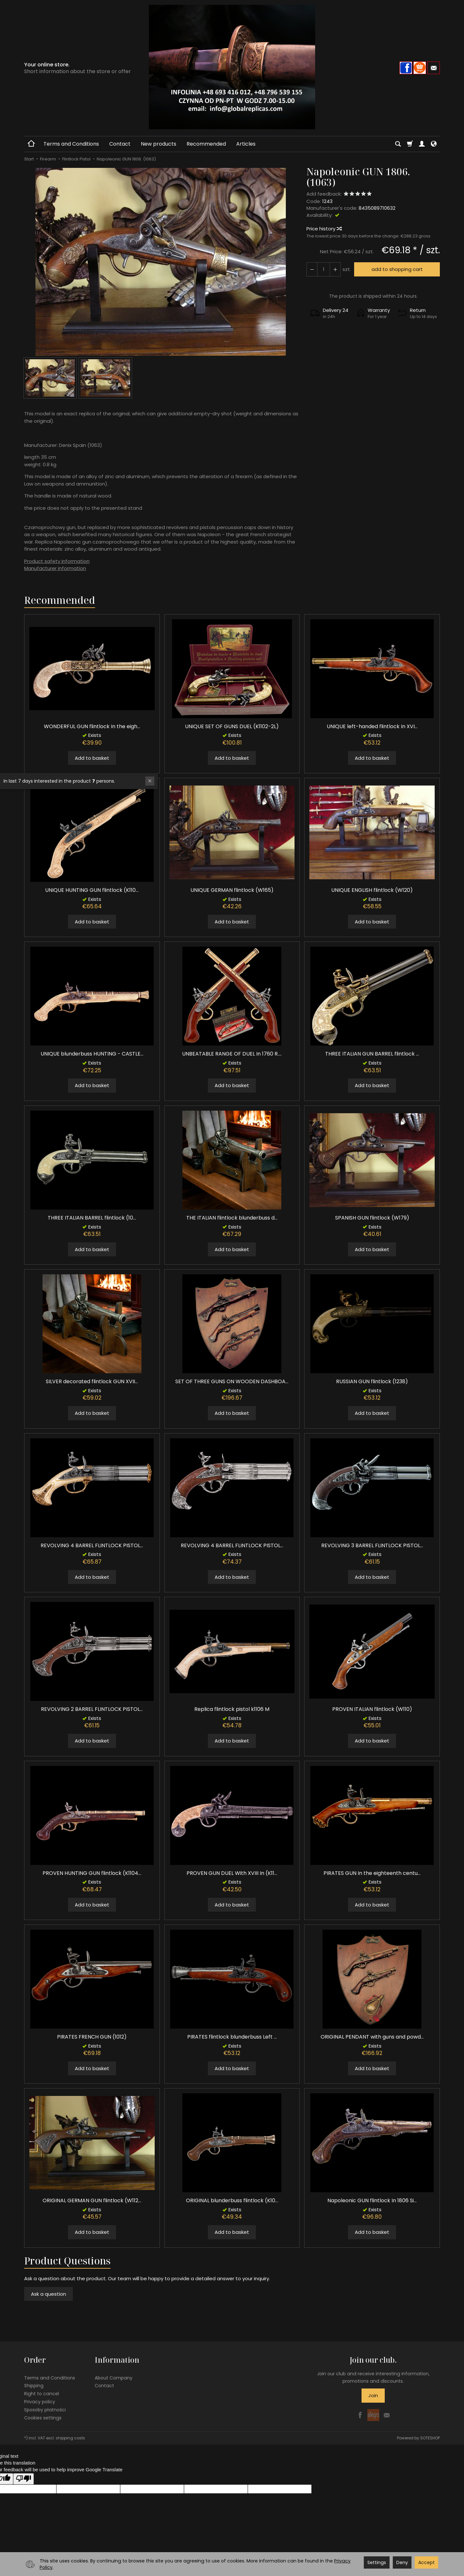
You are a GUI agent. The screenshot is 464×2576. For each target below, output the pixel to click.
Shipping (34, 2385)
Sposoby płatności (45, 2410)
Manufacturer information (55, 568)
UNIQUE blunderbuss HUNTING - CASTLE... (92, 1053)
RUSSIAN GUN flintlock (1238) (372, 1381)
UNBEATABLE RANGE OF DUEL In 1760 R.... (232, 1053)
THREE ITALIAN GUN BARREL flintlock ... (372, 1053)
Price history (323, 228)
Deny (402, 2562)
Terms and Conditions (71, 144)
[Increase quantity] (311, 269)
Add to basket (92, 758)
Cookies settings (43, 2418)
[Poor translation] (23, 2478)
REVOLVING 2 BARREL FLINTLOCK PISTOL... (92, 1709)
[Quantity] (323, 269)
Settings (376, 2562)
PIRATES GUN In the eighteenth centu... (372, 1873)
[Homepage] (232, 67)
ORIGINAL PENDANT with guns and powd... (372, 2037)
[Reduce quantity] (335, 269)
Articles (246, 144)
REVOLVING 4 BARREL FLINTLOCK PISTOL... (92, 1545)
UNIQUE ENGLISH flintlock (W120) (372, 890)
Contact (119, 144)
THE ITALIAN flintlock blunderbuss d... (231, 1217)
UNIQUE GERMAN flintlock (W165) (232, 890)
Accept (426, 2562)
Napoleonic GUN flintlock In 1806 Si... (372, 2200)
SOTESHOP (430, 2438)
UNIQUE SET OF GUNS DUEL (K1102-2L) (232, 726)
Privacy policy (39, 2401)
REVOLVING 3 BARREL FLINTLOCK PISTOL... (372, 1545)
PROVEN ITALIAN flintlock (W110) (372, 1709)
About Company (113, 2378)
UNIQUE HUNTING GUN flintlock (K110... (92, 890)
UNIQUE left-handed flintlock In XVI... (372, 726)
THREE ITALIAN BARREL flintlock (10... (92, 1217)
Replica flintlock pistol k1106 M (231, 1709)
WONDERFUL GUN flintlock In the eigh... (92, 726)
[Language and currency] (434, 144)
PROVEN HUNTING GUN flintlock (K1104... (92, 1873)
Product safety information (57, 561)
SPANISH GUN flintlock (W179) (372, 1217)
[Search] (398, 144)
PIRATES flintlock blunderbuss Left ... (232, 2037)
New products (158, 144)
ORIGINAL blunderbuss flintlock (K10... (232, 2200)
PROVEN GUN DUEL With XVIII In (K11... (232, 1873)
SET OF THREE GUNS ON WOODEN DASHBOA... (231, 1381)
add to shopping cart (397, 269)
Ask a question (48, 2294)
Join (373, 2395)
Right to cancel (41, 2393)
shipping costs (70, 2438)
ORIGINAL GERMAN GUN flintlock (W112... (92, 2200)
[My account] (422, 144)
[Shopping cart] (410, 144)
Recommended (206, 144)
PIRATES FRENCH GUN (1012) (92, 2037)
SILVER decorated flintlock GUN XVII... (92, 1381)
